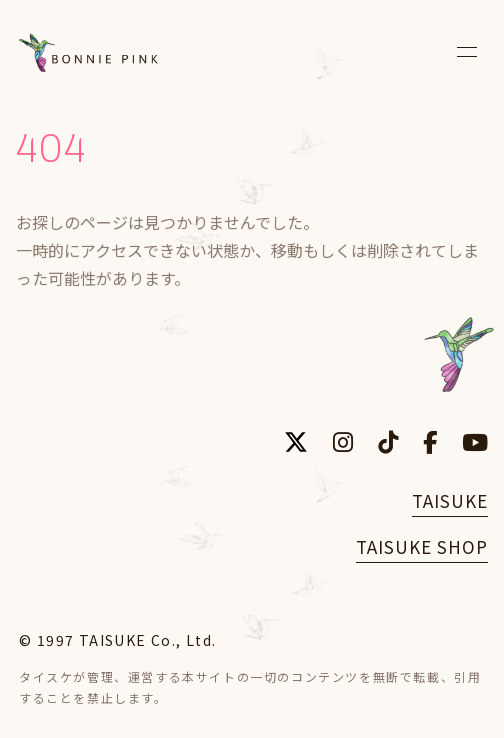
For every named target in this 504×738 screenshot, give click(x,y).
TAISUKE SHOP (422, 546)
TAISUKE (450, 500)
